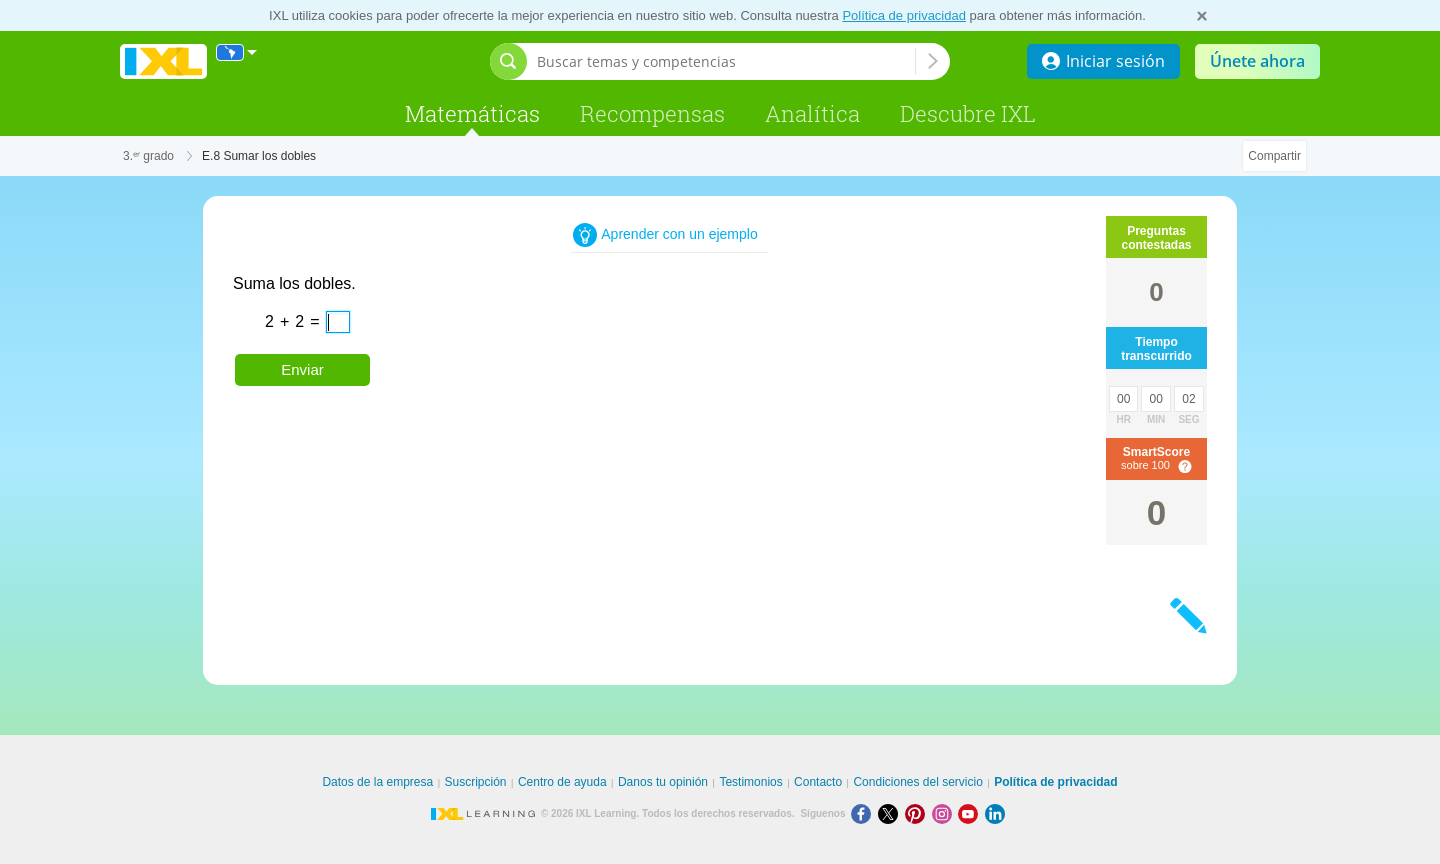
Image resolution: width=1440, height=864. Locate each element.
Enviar (302, 369)
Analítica (812, 113)
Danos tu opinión (663, 782)
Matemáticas (472, 113)
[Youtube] (971, 813)
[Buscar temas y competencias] (726, 61)
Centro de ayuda (562, 782)
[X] (891, 813)
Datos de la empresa (377, 782)
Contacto (818, 782)
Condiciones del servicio (917, 782)
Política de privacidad (904, 15)
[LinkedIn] (997, 813)
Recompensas (652, 113)
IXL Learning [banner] (163, 61)
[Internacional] (237, 52)
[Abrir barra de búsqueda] (508, 61)
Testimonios (750, 782)
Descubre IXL (968, 113)
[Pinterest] (918, 813)
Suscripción (476, 782)
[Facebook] (864, 813)
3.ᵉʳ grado (148, 156)
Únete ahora (1257, 61)
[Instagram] (945, 813)
